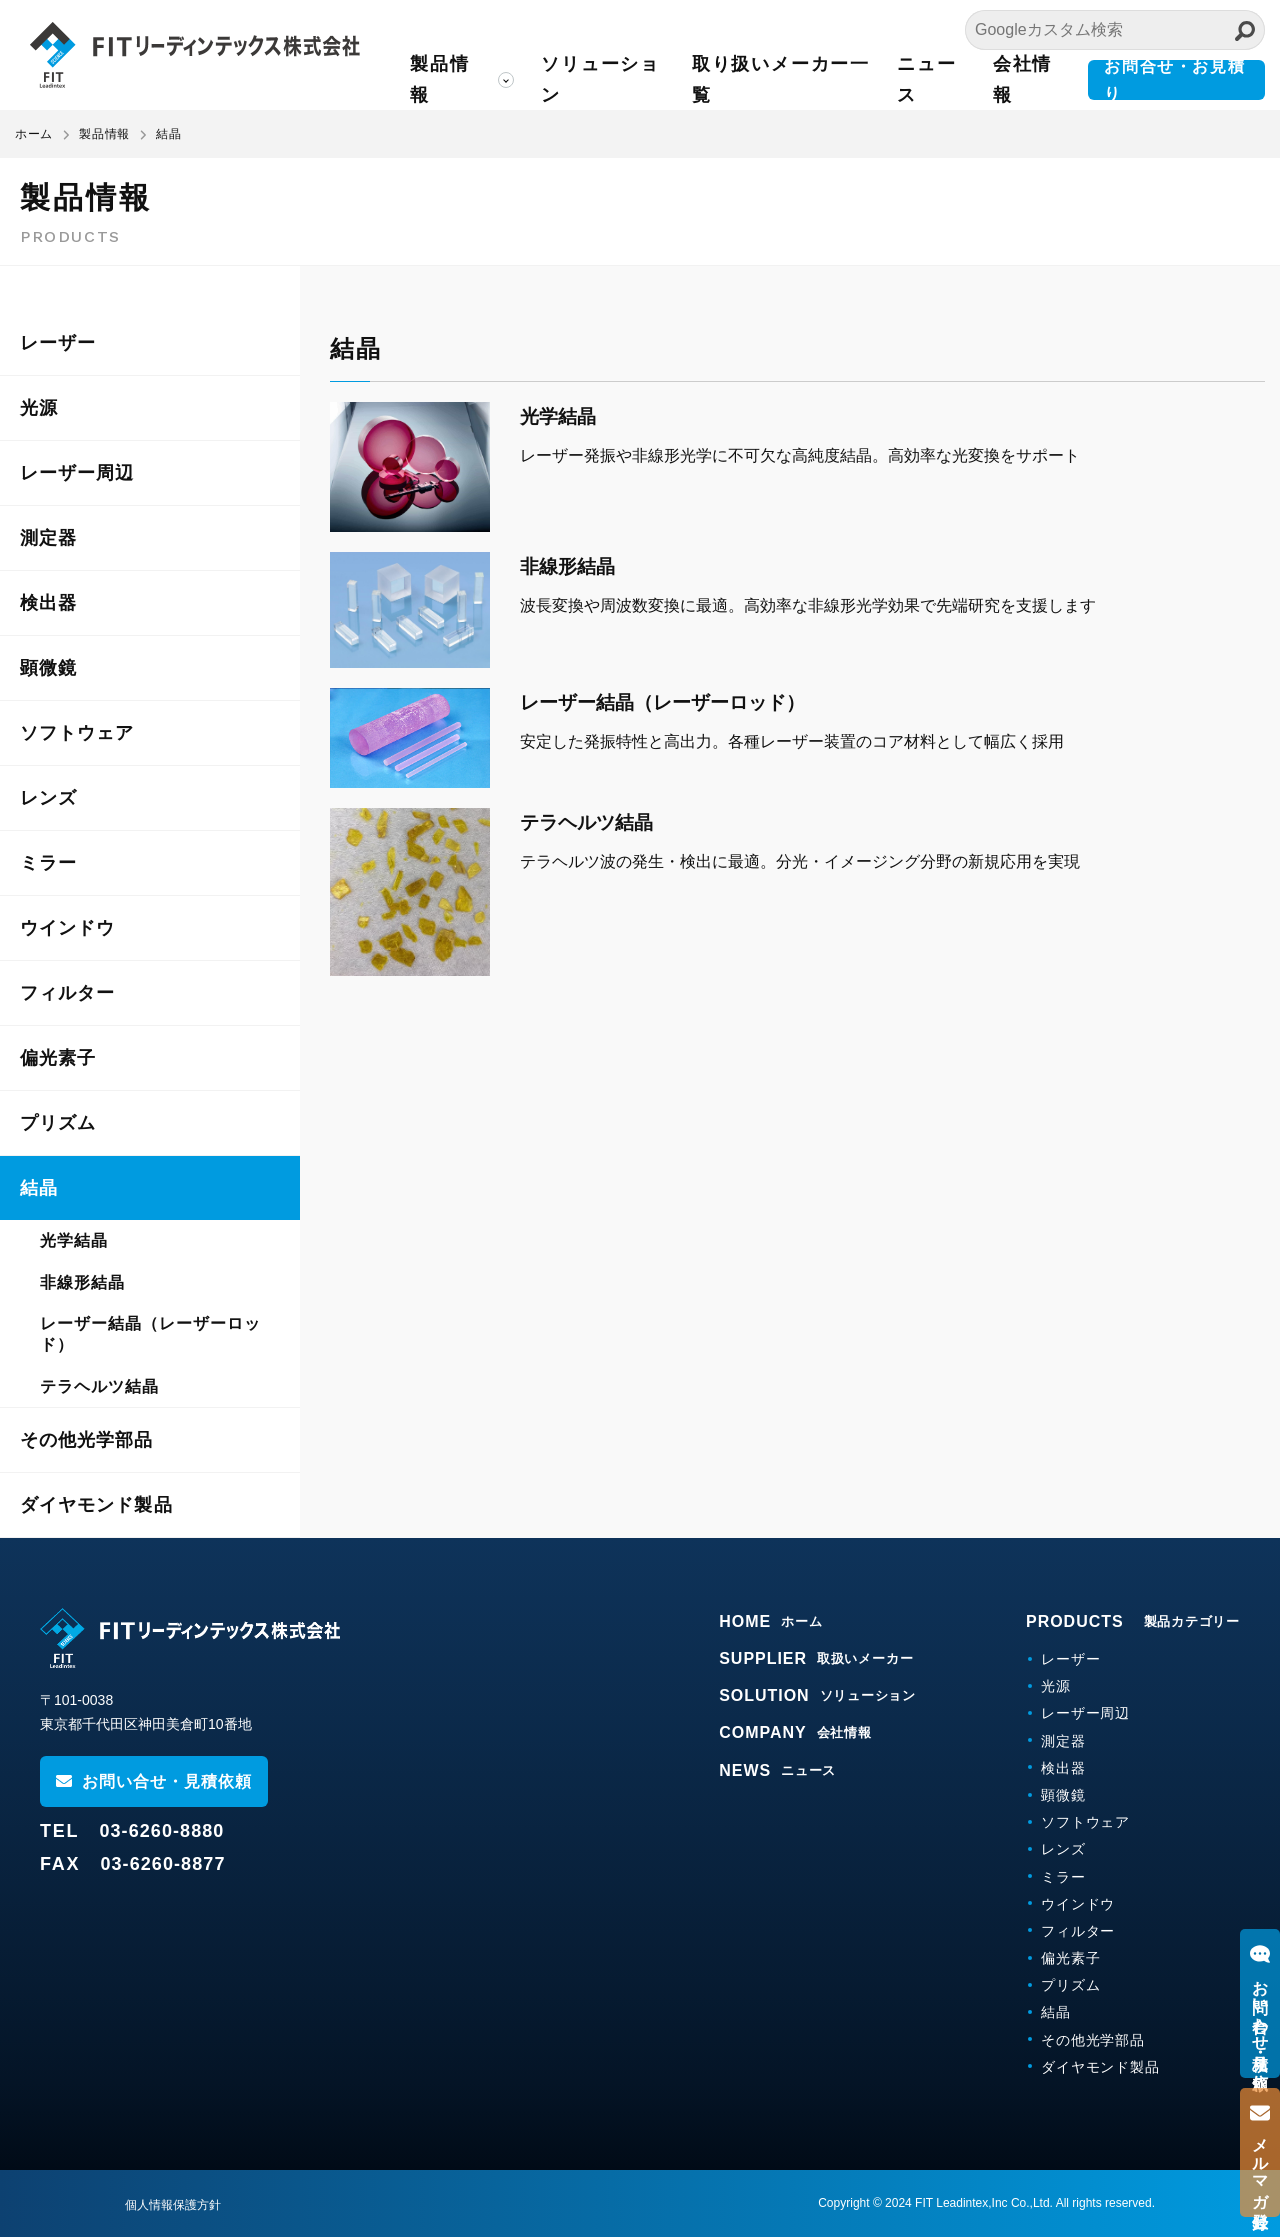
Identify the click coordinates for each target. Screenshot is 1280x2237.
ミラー (48, 863)
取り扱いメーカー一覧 (781, 79)
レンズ (48, 798)
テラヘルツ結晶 (99, 1386)
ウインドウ (67, 928)
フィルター (67, 993)
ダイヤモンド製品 (96, 1505)
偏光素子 (58, 1058)
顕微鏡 (48, 668)
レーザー (58, 343)
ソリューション (600, 79)
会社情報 (1022, 79)
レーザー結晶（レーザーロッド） (150, 1334)
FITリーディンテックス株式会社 (195, 55)
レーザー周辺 (77, 473)
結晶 (39, 1188)
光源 (39, 408)
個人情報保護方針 (173, 2205)
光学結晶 (74, 1240)
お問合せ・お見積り (1174, 80)
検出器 (48, 603)
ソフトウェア (77, 733)
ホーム (34, 134)
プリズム (58, 1123)
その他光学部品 (87, 1440)
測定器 (48, 538)
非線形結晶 (82, 1282)
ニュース (926, 79)
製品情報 (439, 79)
